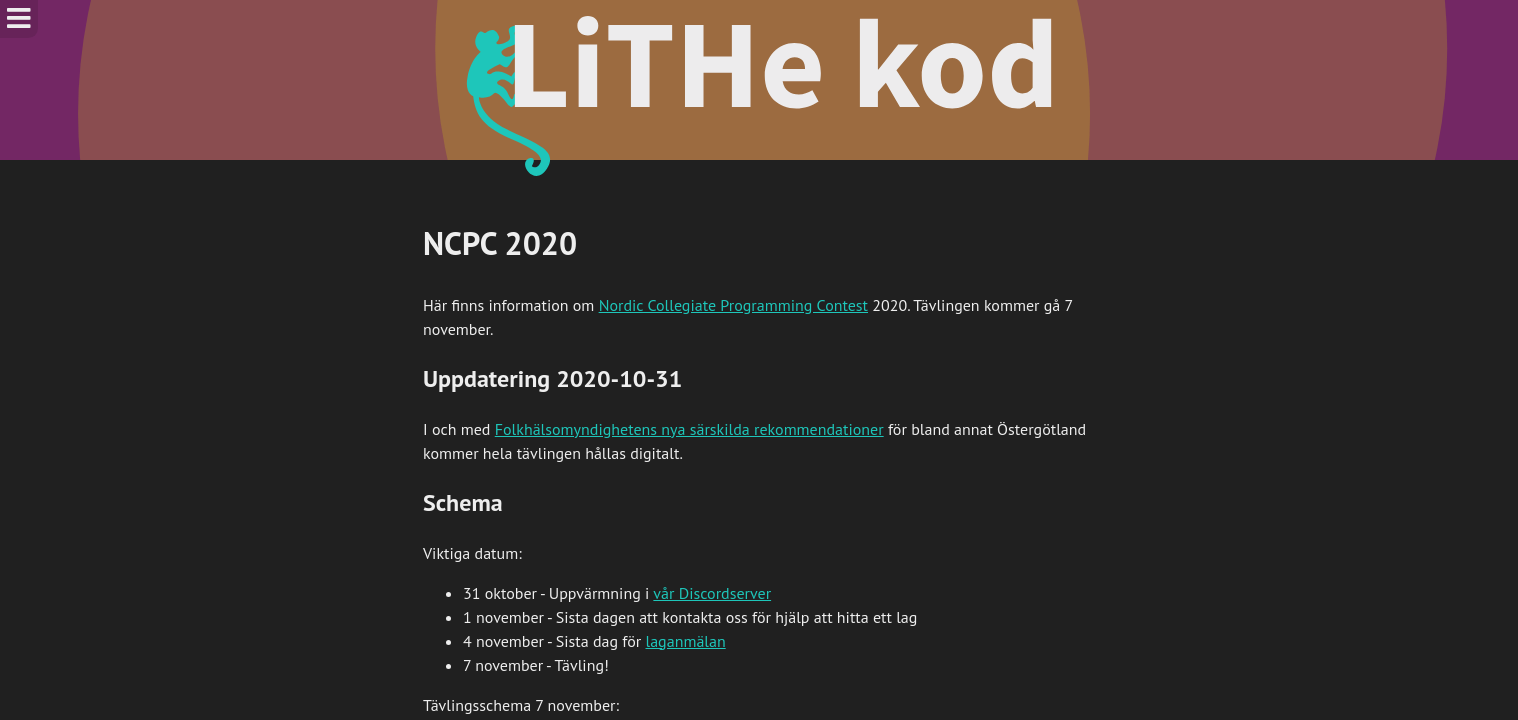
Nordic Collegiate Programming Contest (733, 305)
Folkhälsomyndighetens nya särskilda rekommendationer (689, 429)
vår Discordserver (712, 593)
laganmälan (686, 641)
